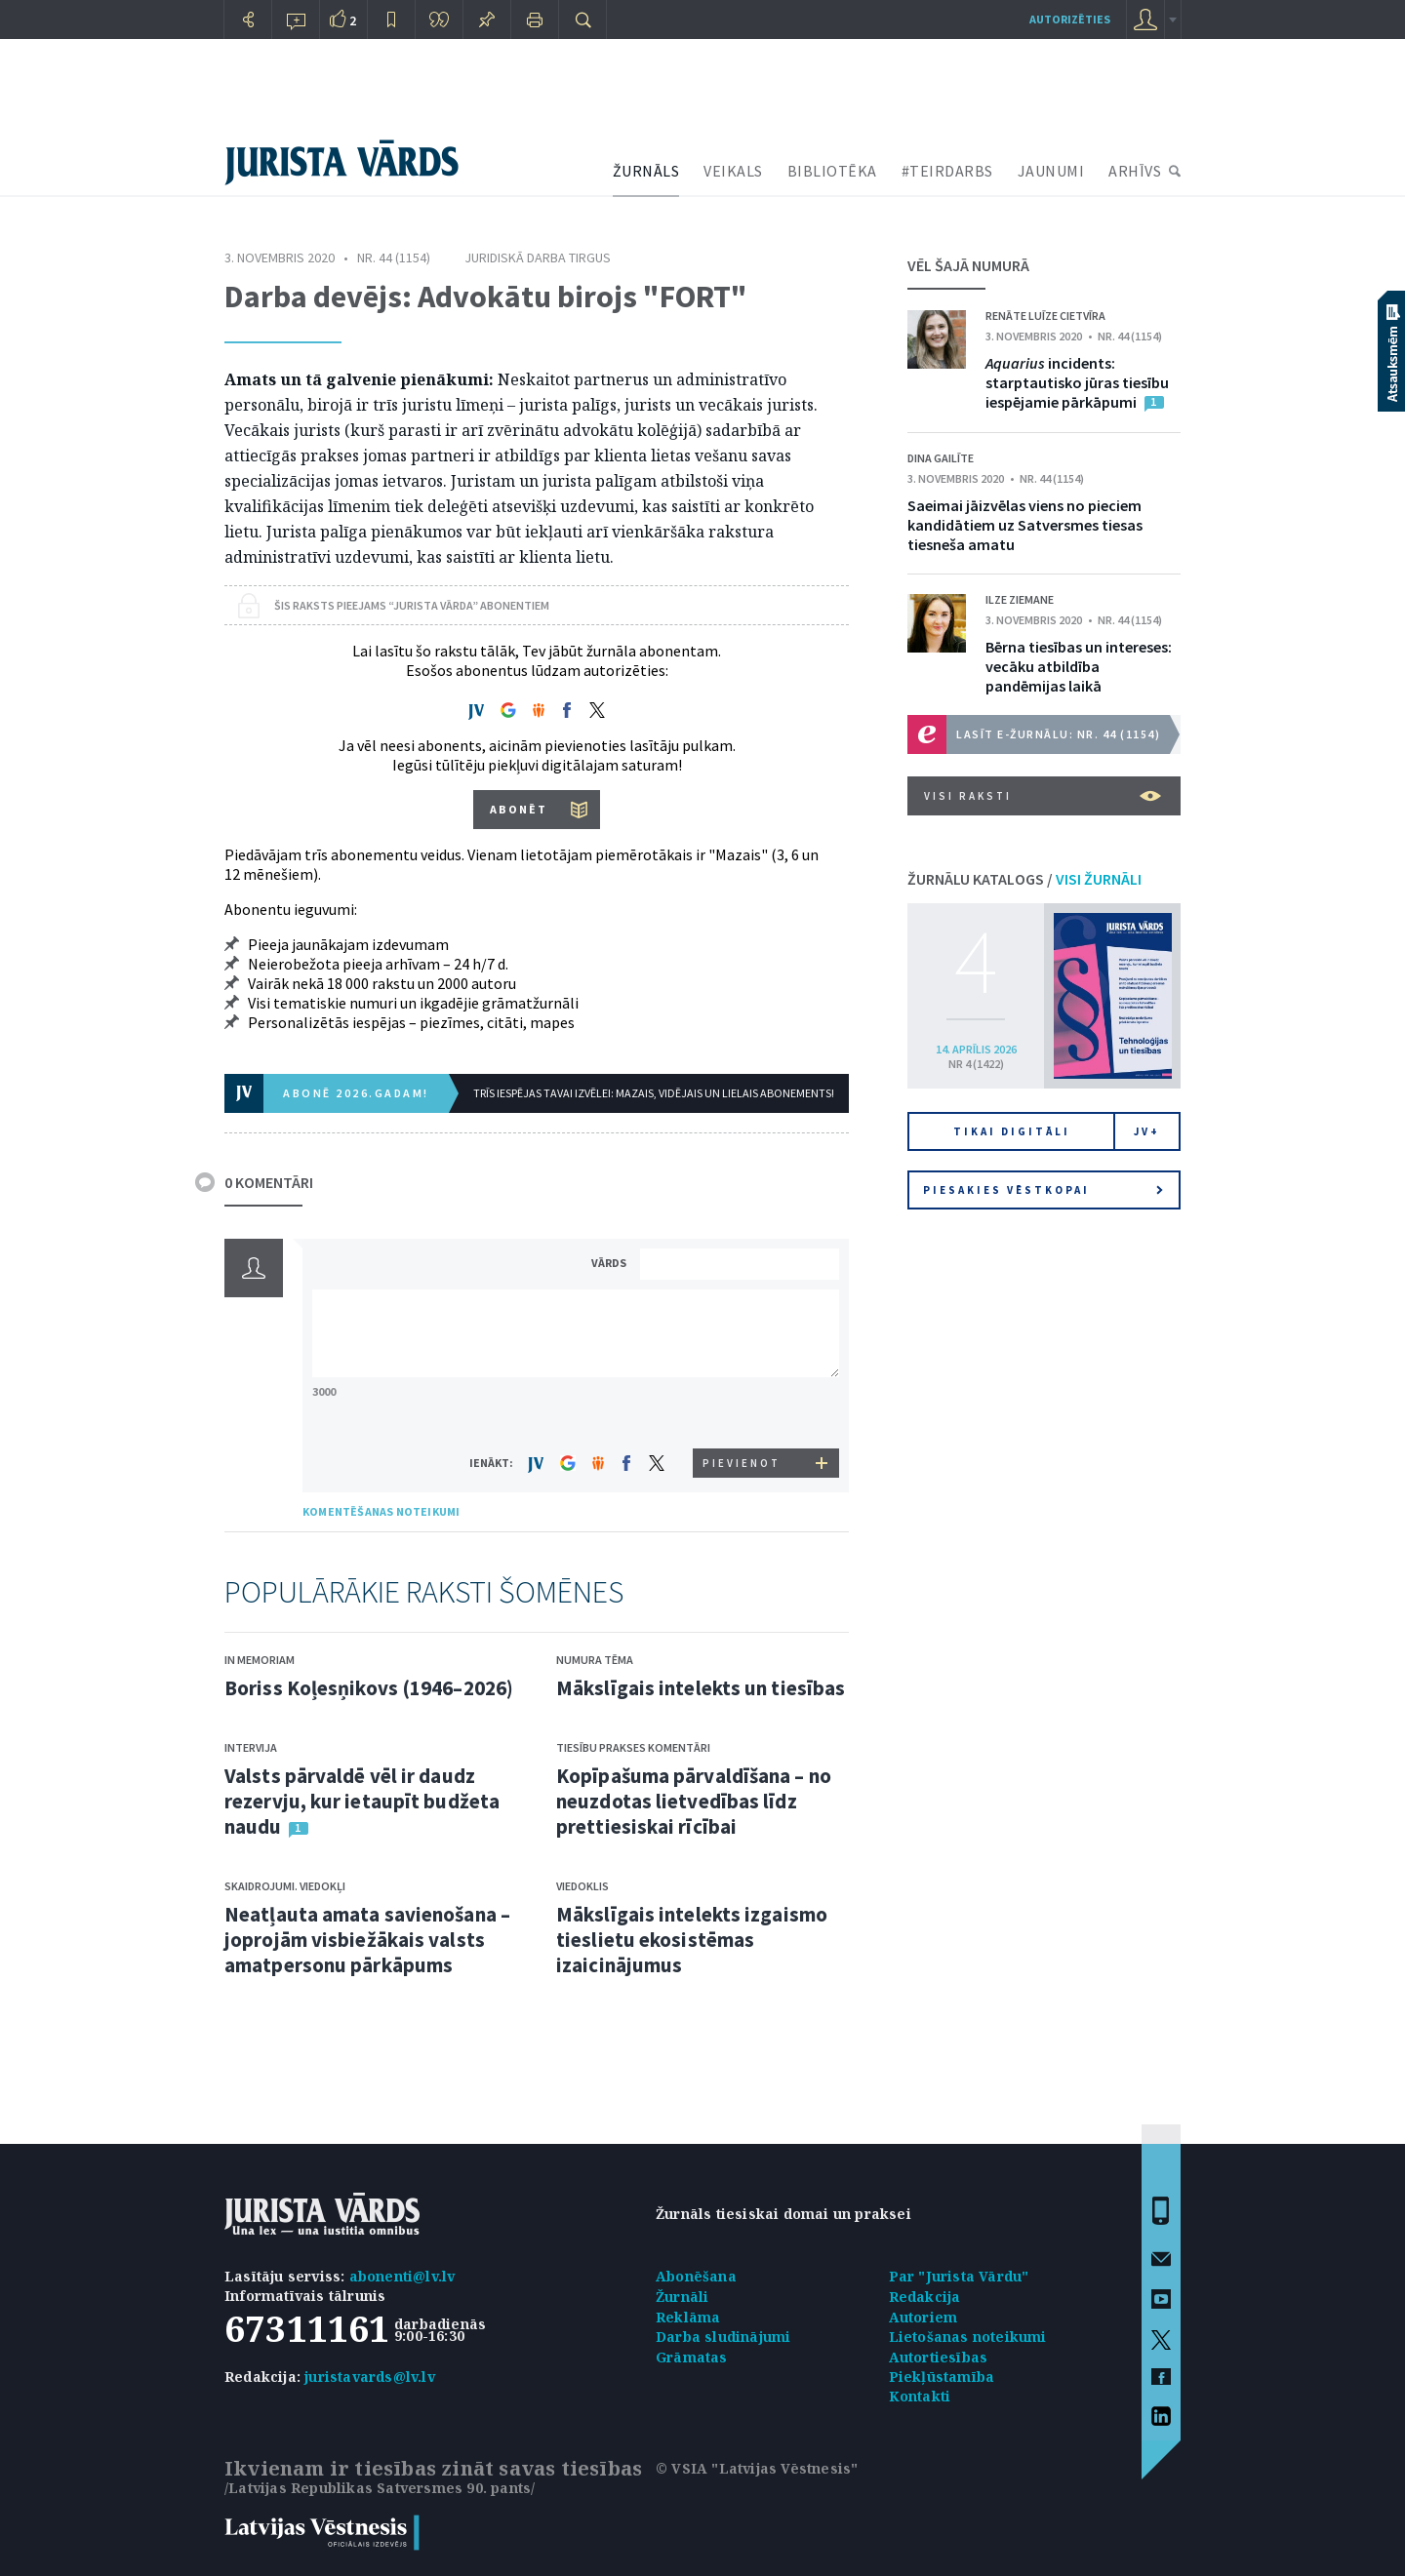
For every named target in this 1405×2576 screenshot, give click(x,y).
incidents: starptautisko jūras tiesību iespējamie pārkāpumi (1077, 382)
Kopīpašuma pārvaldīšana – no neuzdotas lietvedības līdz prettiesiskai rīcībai (693, 1801)
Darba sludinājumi (723, 2336)
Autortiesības (938, 2357)
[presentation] (742, 1412)
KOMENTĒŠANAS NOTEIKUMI (381, 1511)
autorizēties (1069, 19)
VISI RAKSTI (1042, 796)
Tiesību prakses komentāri (633, 1747)
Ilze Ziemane (1019, 599)
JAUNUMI (1051, 170)
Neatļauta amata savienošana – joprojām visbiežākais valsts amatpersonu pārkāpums (367, 1939)
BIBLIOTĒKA (832, 170)
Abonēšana (696, 2276)
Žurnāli (682, 2296)
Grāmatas (692, 2357)
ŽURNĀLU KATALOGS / (1024, 879)
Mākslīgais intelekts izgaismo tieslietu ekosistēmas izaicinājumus (691, 1939)
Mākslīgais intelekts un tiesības (700, 1688)
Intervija (250, 1747)
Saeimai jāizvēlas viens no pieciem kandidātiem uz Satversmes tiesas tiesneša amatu (1025, 524)
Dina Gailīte (940, 458)
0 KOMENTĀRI (268, 1182)
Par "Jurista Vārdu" (959, 2276)
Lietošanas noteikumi (968, 2336)
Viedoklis (582, 1886)
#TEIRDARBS (947, 170)
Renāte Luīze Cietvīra (1045, 315)
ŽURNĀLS (646, 170)
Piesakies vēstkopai (1043, 1190)
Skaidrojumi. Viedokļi (284, 1886)
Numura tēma (594, 1659)
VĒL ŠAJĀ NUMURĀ (968, 265)
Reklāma (688, 2317)
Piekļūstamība (942, 2376)
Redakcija (925, 2296)
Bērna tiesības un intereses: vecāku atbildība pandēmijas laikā (1078, 666)
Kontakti (920, 2396)
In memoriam (259, 1659)
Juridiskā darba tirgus (537, 257)
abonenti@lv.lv (402, 2276)
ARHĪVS (1134, 170)
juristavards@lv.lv (369, 2376)
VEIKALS (733, 170)
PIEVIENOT (741, 1463)
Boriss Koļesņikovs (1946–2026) (368, 1688)
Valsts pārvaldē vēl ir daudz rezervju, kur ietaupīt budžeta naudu (362, 1801)
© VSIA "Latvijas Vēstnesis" (757, 2468)
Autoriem (923, 2317)
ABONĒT (518, 809)
